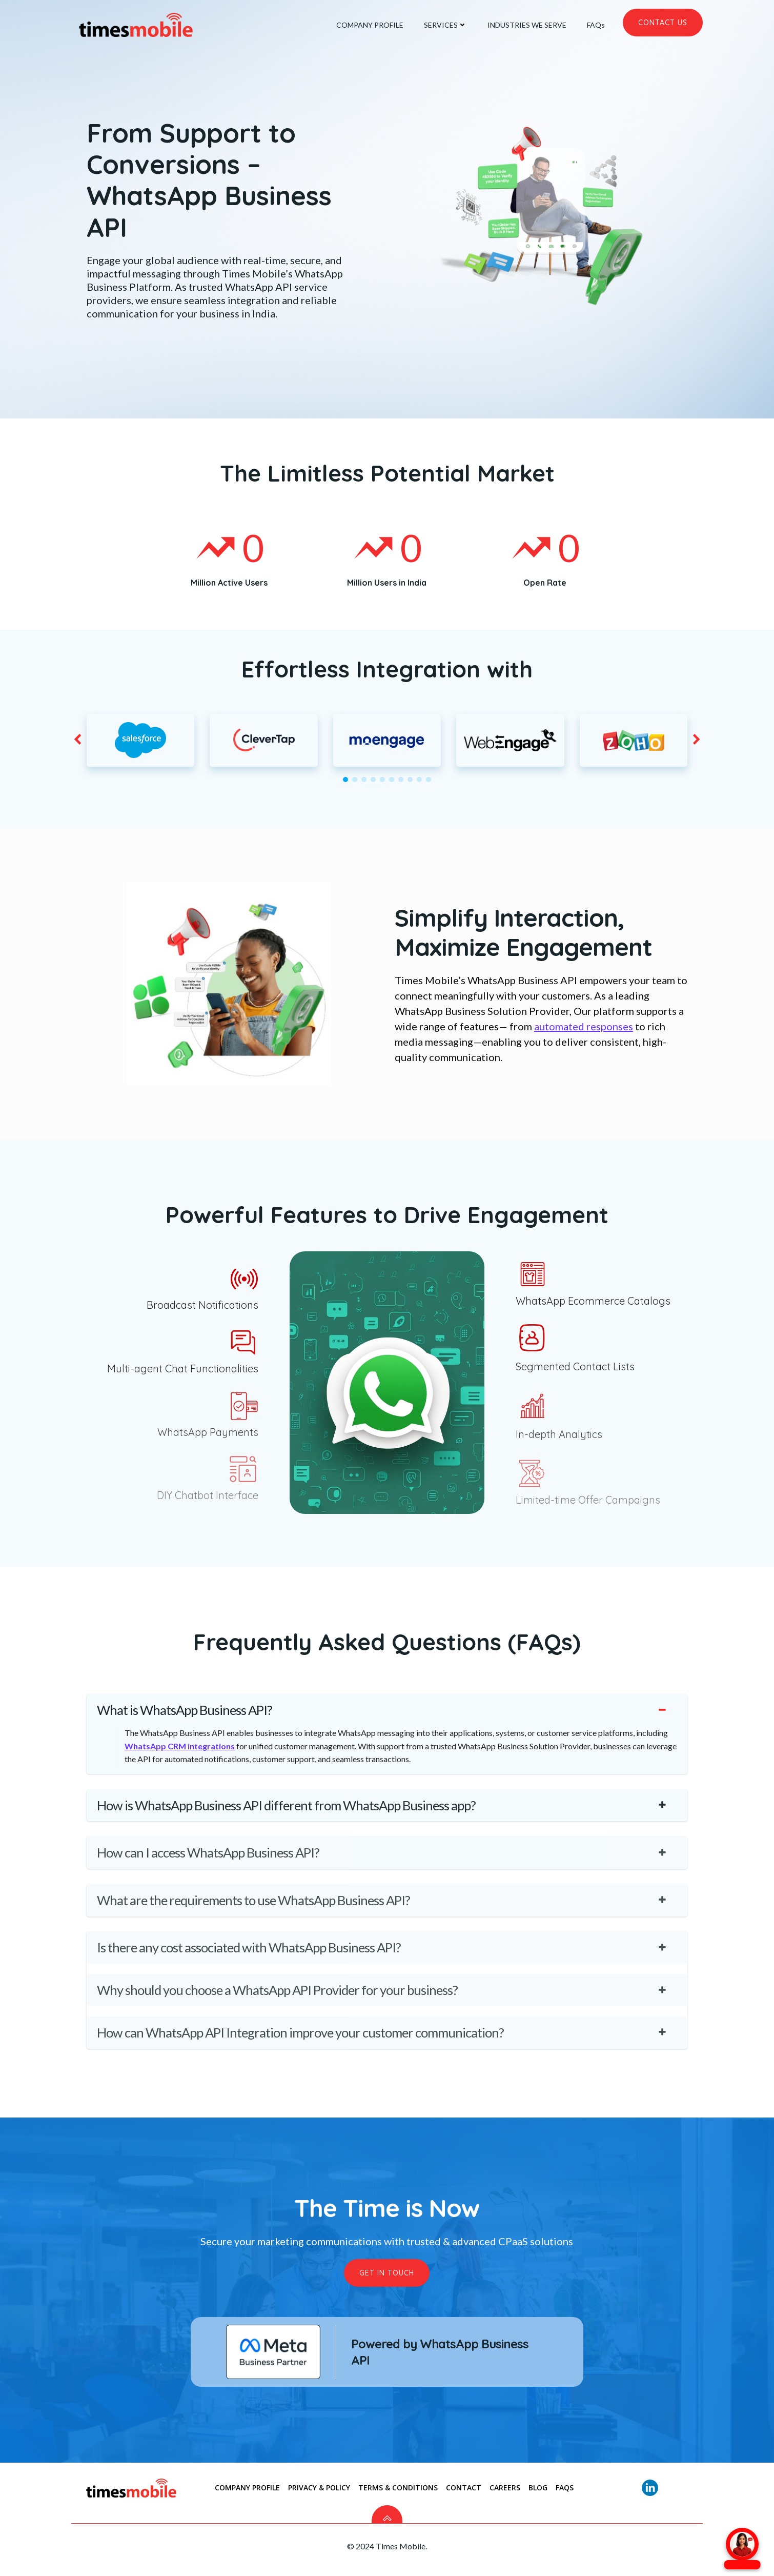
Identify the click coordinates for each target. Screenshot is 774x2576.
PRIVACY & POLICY (319, 2495)
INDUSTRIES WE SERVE (526, 25)
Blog (537, 2495)
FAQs (596, 25)
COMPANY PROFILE (369, 25)
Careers (505, 2495)
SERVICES (445, 25)
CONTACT (463, 2495)
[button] (345, 781)
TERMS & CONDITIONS (398, 2495)
